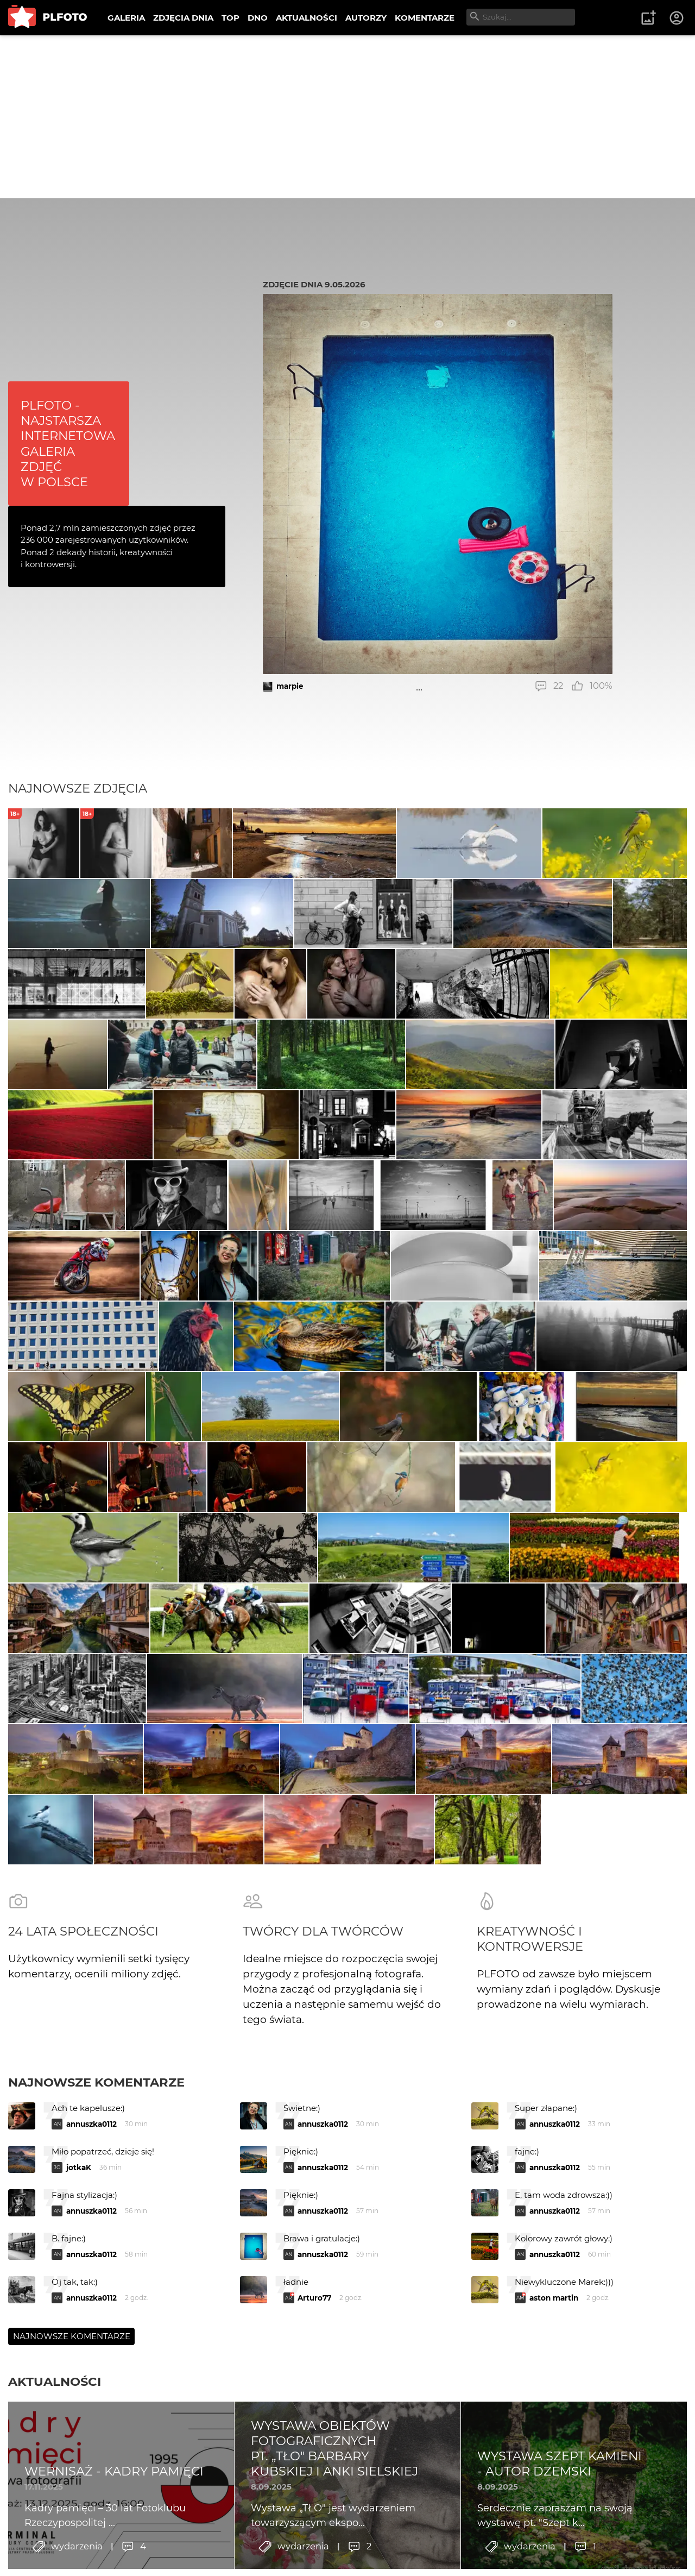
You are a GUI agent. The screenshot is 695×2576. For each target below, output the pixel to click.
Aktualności (54, 2563)
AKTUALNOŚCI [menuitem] (306, 17)
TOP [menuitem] (230, 17)
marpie (290, 686)
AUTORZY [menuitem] (366, 17)
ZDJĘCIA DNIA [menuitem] (183, 17)
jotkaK (78, 2349)
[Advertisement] (347, 117)
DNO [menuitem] (258, 17)
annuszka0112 (91, 2305)
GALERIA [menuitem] (126, 17)
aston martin (553, 2479)
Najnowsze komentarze (96, 2263)
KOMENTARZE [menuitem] (424, 17)
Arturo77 (314, 2479)
